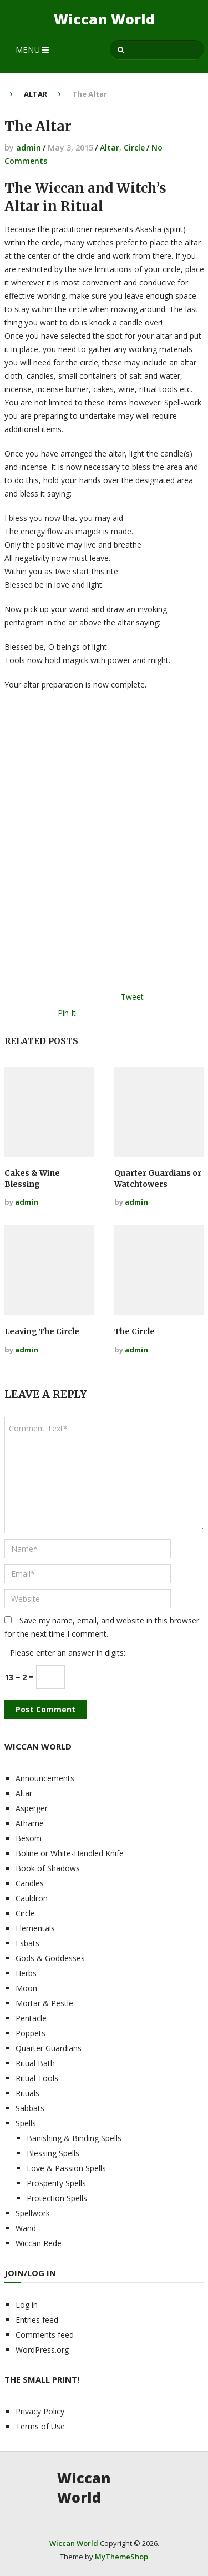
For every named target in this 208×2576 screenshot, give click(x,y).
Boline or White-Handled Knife (70, 1853)
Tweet (132, 996)
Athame (30, 1823)
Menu (28, 49)
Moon (26, 1988)
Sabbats (30, 2108)
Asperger (32, 1808)
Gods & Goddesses (50, 1958)
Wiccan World (104, 19)
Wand (26, 2228)
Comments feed (45, 2334)
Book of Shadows (48, 1868)
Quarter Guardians (49, 2048)
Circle (134, 147)
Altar (35, 94)
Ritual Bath (35, 2063)
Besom (29, 1838)
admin (28, 147)
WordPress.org (42, 2349)
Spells (26, 2123)
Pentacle (31, 2018)
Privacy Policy (40, 2411)
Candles (30, 1883)
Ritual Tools (37, 2078)
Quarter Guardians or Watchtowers (157, 1178)
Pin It (67, 1013)
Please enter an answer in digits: (67, 1652)
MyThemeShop (121, 2557)
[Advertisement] (104, 844)
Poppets (30, 2033)
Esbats (27, 1943)
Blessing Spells (53, 2153)
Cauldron (32, 1898)
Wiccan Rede (39, 2243)
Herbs (26, 1973)
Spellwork (33, 2213)
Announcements (45, 1778)
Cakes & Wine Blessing (32, 1178)
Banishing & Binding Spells (74, 2138)
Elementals (35, 1928)
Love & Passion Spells (66, 2168)
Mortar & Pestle (44, 2003)
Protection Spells (57, 2198)
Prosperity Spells (56, 2183)
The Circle (134, 1331)
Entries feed (37, 2319)
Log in (27, 2304)
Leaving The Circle (41, 1331)
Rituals (27, 2093)
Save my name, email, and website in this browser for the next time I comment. (101, 1627)
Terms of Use (40, 2426)
